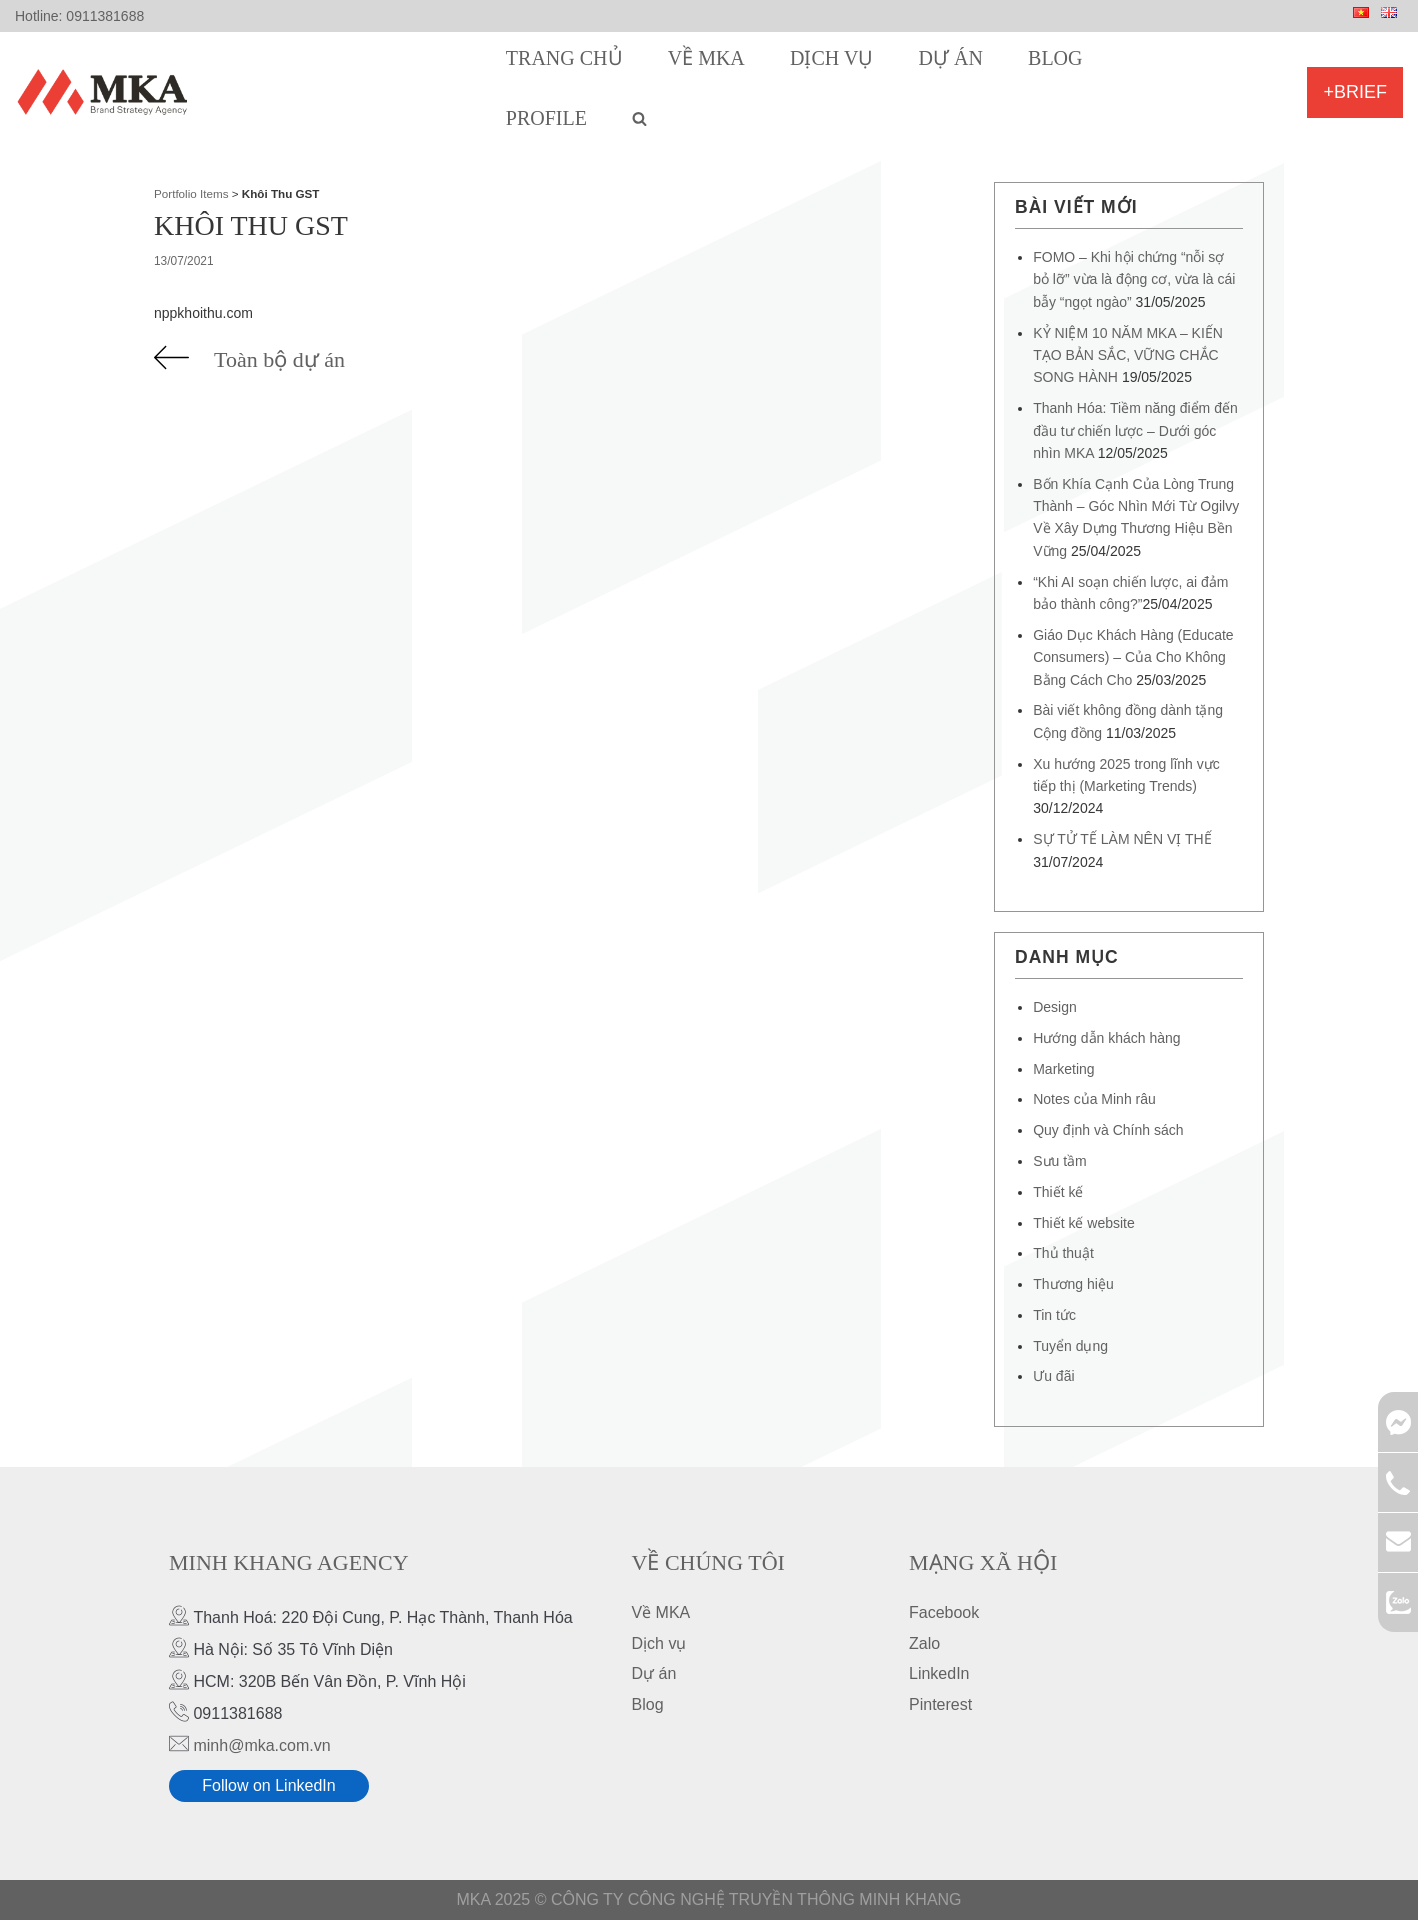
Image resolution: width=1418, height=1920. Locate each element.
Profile (546, 118)
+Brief (1355, 92)
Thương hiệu (1073, 1284)
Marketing (1063, 1069)
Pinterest (940, 1704)
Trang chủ (564, 58)
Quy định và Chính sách (1108, 1130)
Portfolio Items (191, 193)
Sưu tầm (1060, 1161)
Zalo (924, 1643)
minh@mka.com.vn (261, 1745)
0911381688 (105, 16)
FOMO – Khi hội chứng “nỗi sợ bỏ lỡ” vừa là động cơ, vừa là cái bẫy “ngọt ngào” (1134, 279)
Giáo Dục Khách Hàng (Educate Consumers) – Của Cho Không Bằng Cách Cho (1133, 657)
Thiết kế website (1084, 1223)
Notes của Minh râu (1094, 1099)
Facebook (944, 1612)
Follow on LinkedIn (268, 1785)
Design (1055, 1007)
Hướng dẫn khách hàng (1106, 1038)
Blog (1055, 58)
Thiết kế (1058, 1192)
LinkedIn (939, 1673)
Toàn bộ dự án (279, 359)
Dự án (951, 58)
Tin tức (1054, 1315)
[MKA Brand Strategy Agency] (106, 92)
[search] (639, 118)
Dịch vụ (831, 58)
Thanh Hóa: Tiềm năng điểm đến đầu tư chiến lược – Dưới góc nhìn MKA (1135, 430)
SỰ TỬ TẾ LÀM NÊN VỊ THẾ (1122, 839)
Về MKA (706, 58)
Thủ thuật (1063, 1253)
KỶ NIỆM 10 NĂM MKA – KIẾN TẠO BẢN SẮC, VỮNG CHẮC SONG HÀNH (1128, 355)
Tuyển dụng (1070, 1346)
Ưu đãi (1053, 1376)
